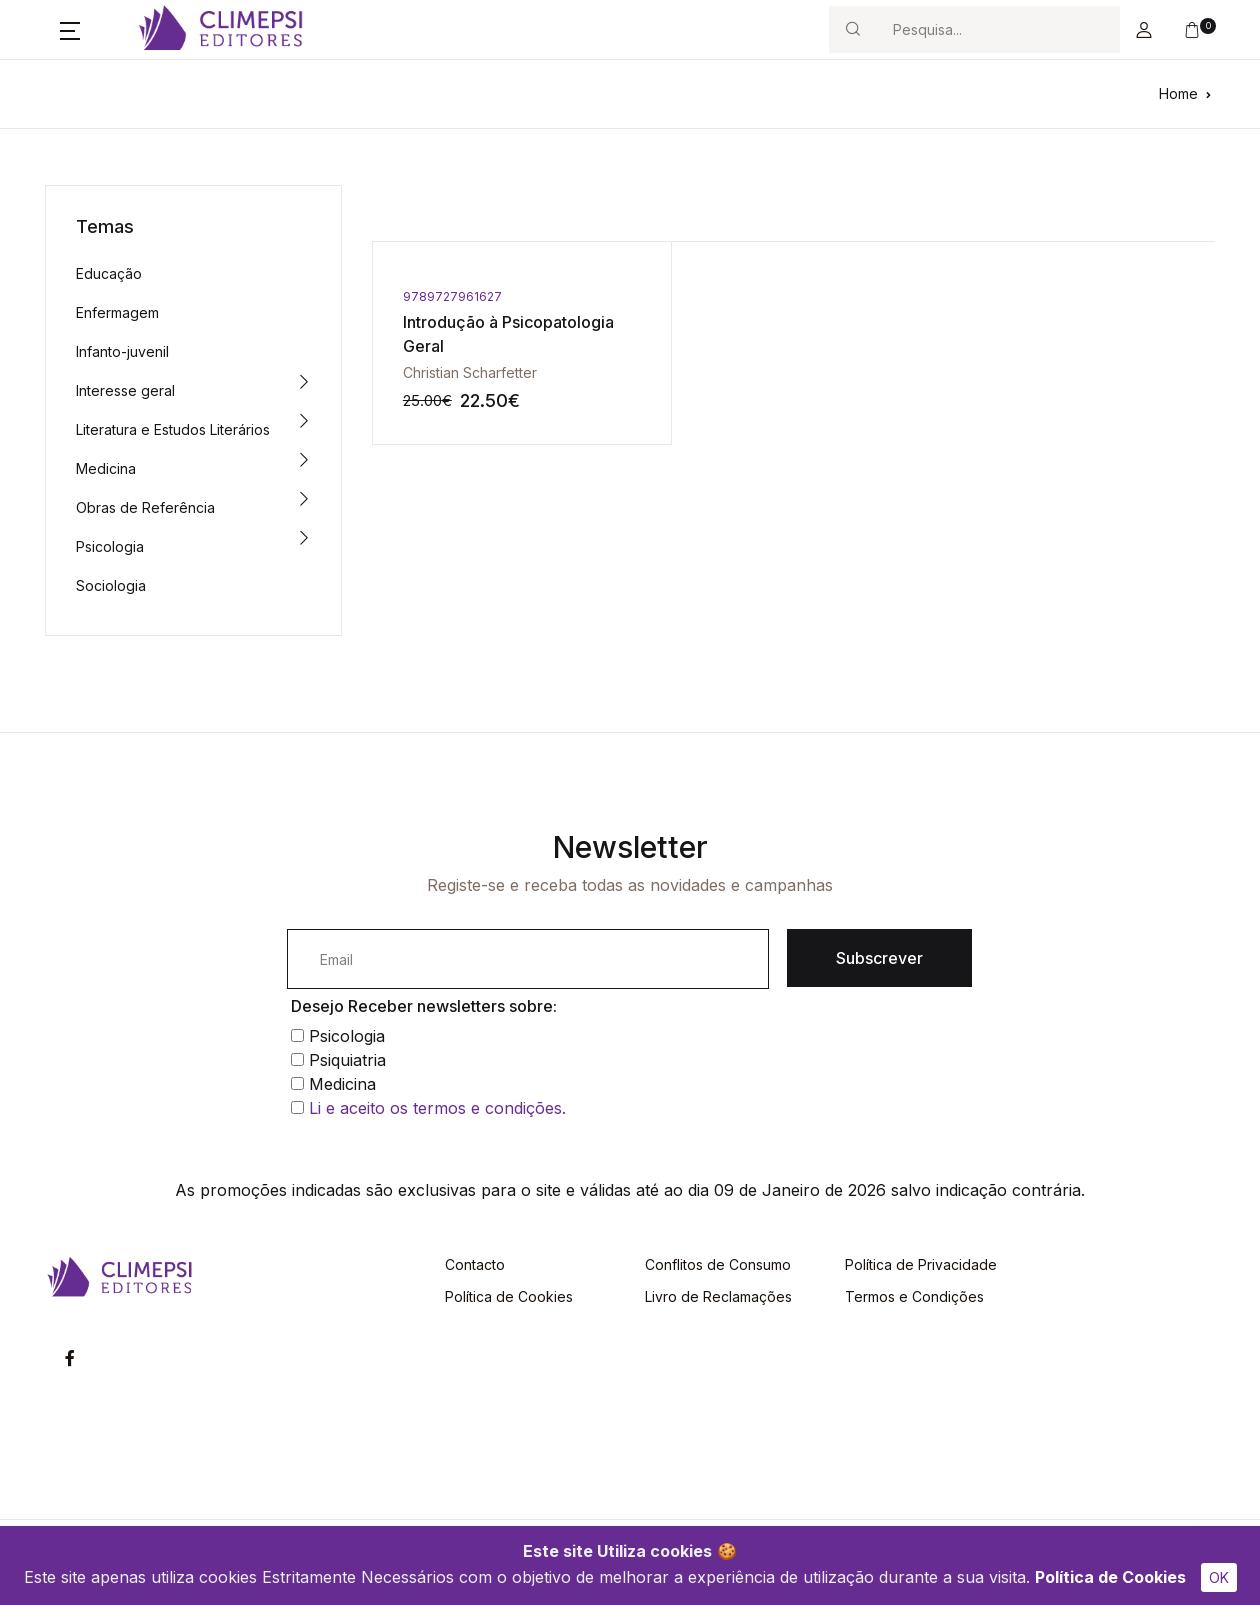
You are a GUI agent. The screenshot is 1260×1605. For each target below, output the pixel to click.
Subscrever (879, 958)
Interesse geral (125, 390)
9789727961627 (452, 296)
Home (1178, 93)
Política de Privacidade (921, 1264)
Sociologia (111, 585)
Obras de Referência (145, 507)
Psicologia (110, 546)
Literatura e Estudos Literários (173, 429)
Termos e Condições (914, 1296)
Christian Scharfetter (470, 372)
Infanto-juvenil (122, 351)
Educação (109, 273)
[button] (70, 30)
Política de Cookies (1110, 1577)
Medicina (106, 468)
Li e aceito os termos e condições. (437, 1108)
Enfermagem (117, 312)
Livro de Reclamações (718, 1296)
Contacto (475, 1264)
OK (1219, 1577)
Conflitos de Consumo (718, 1264)
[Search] (998, 29)
